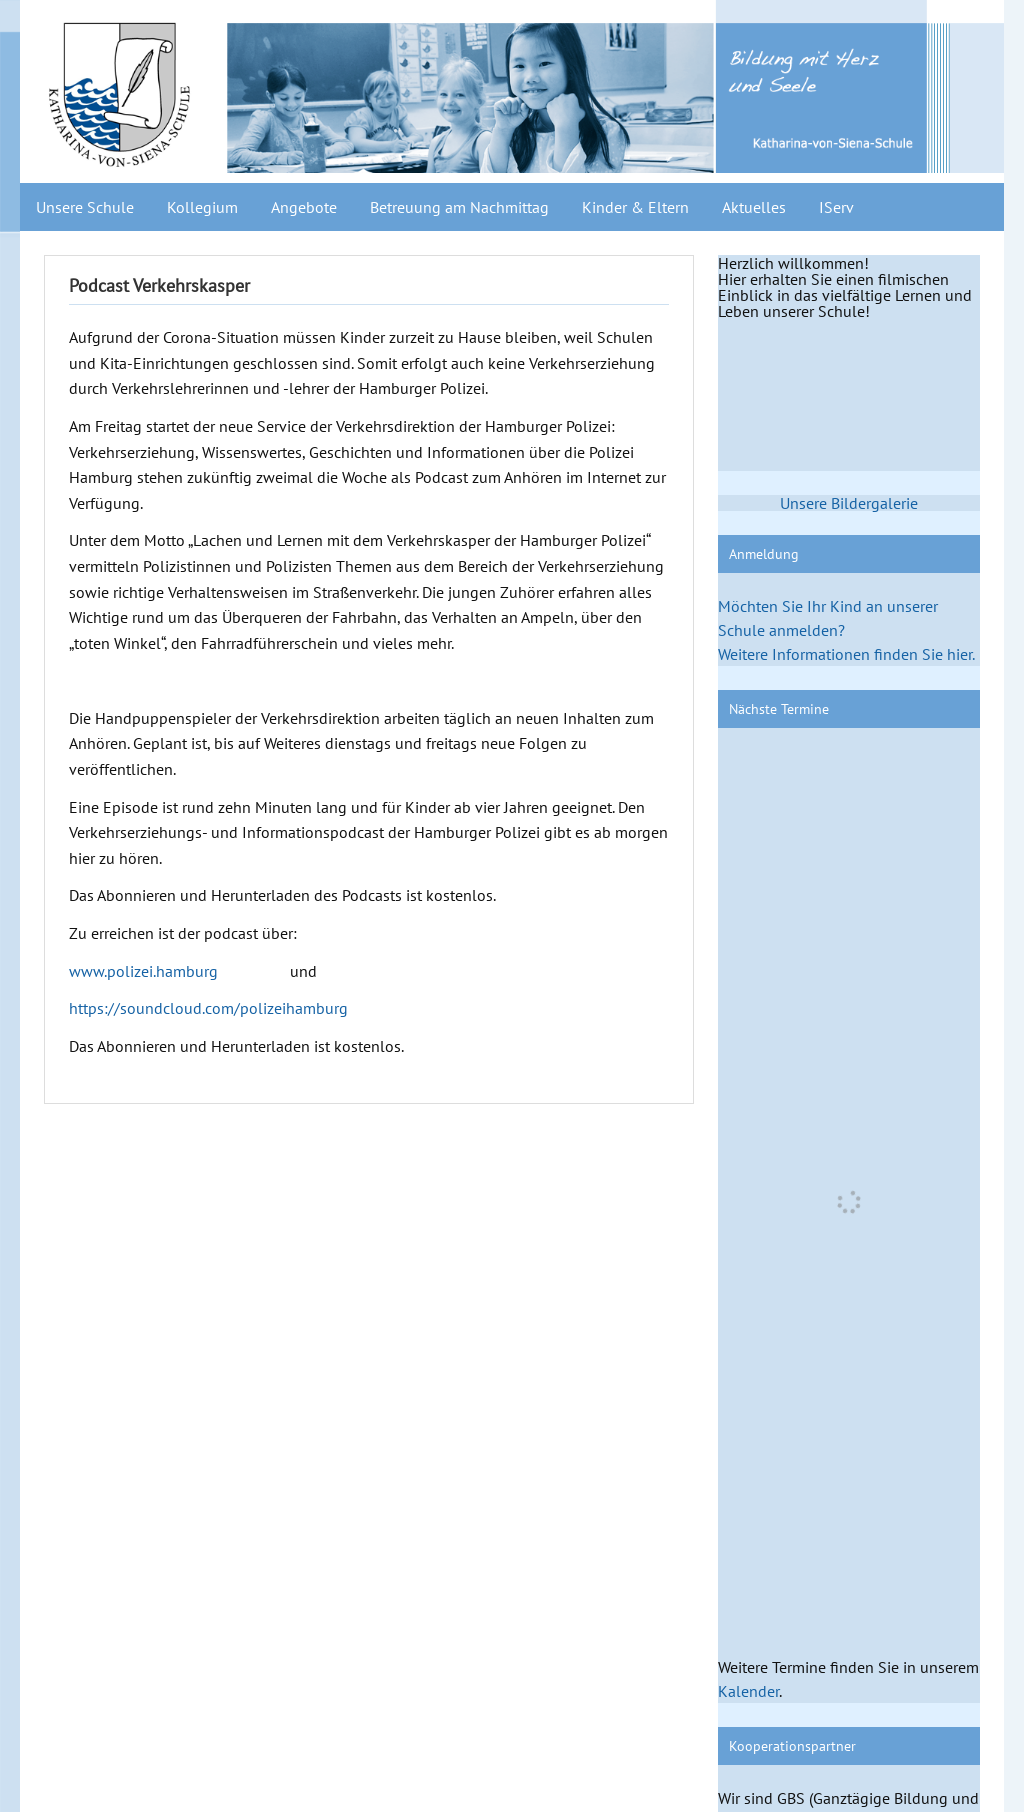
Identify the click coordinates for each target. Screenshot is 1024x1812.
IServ (836, 207)
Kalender (748, 1691)
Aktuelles (754, 207)
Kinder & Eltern (635, 207)
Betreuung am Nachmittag (459, 207)
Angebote (304, 207)
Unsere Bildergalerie (849, 503)
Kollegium (202, 207)
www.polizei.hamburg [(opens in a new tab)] (143, 971)
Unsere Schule (85, 207)
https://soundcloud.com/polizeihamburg (208, 1008)
